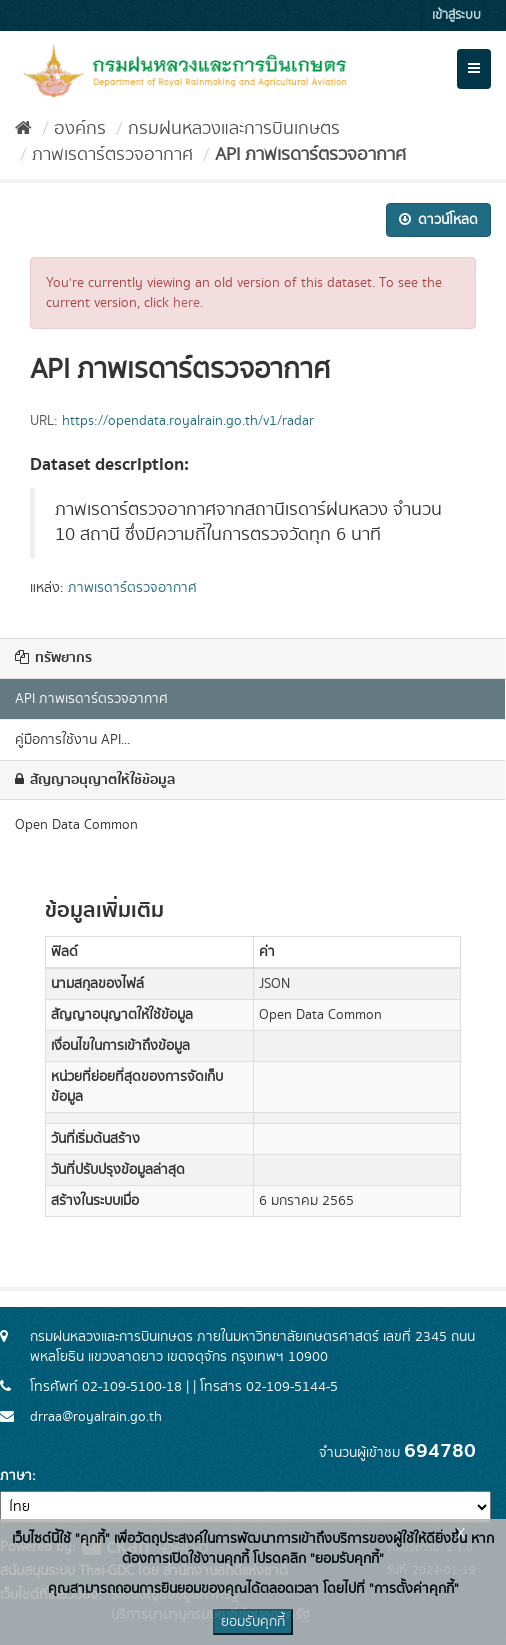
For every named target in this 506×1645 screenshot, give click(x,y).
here (186, 303)
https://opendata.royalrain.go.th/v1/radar (188, 421)
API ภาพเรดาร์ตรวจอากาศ (310, 155)
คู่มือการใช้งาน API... (72, 740)
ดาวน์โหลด (438, 220)
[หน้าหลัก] (23, 129)
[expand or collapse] (474, 69)
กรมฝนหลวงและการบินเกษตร (234, 129)
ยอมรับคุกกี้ (253, 1622)
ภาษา (16, 1476)
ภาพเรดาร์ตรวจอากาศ (112, 155)
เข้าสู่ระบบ (456, 15)
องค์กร (80, 129)
